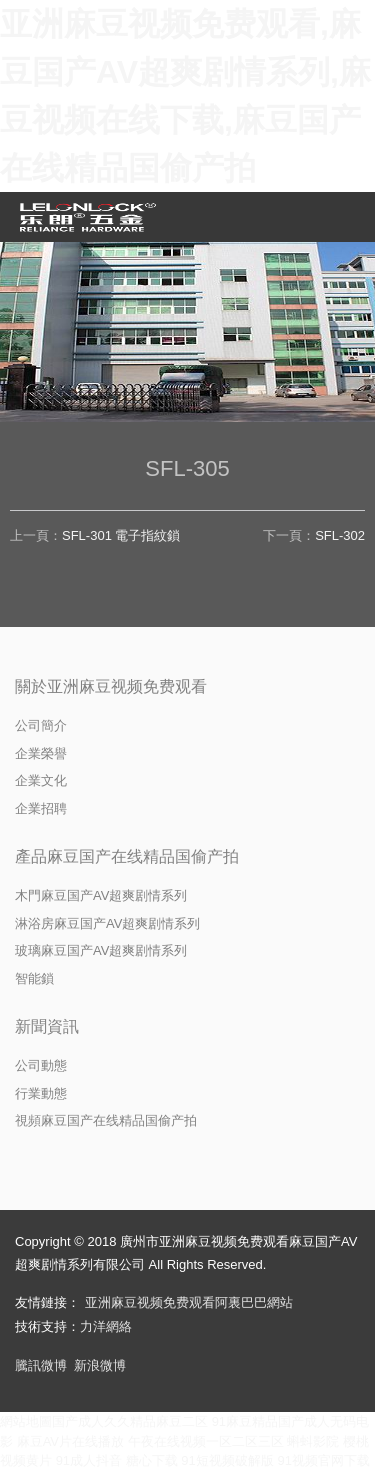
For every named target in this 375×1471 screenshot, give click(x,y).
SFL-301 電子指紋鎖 (121, 535)
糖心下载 (152, 1460)
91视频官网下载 (323, 1460)
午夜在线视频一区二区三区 (206, 1441)
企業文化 (41, 780)
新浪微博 (100, 1365)
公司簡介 (41, 725)
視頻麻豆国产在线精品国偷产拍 (106, 1120)
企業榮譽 (41, 753)
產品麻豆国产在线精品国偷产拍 (127, 856)
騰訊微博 (41, 1365)
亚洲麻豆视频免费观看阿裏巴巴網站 (189, 1302)
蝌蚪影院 (313, 1441)
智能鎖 (34, 978)
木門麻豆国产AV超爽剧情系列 (101, 895)
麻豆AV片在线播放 (70, 1441)
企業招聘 (41, 808)
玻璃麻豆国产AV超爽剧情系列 (101, 950)
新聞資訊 (47, 1026)
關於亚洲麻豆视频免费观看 (111, 686)
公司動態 (41, 1065)
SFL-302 (340, 535)
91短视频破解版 (227, 1460)
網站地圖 (26, 1421)
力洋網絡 (106, 1326)
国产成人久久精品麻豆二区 (130, 1421)
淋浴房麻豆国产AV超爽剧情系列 (107, 923)
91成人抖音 (89, 1460)
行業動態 (41, 1093)
